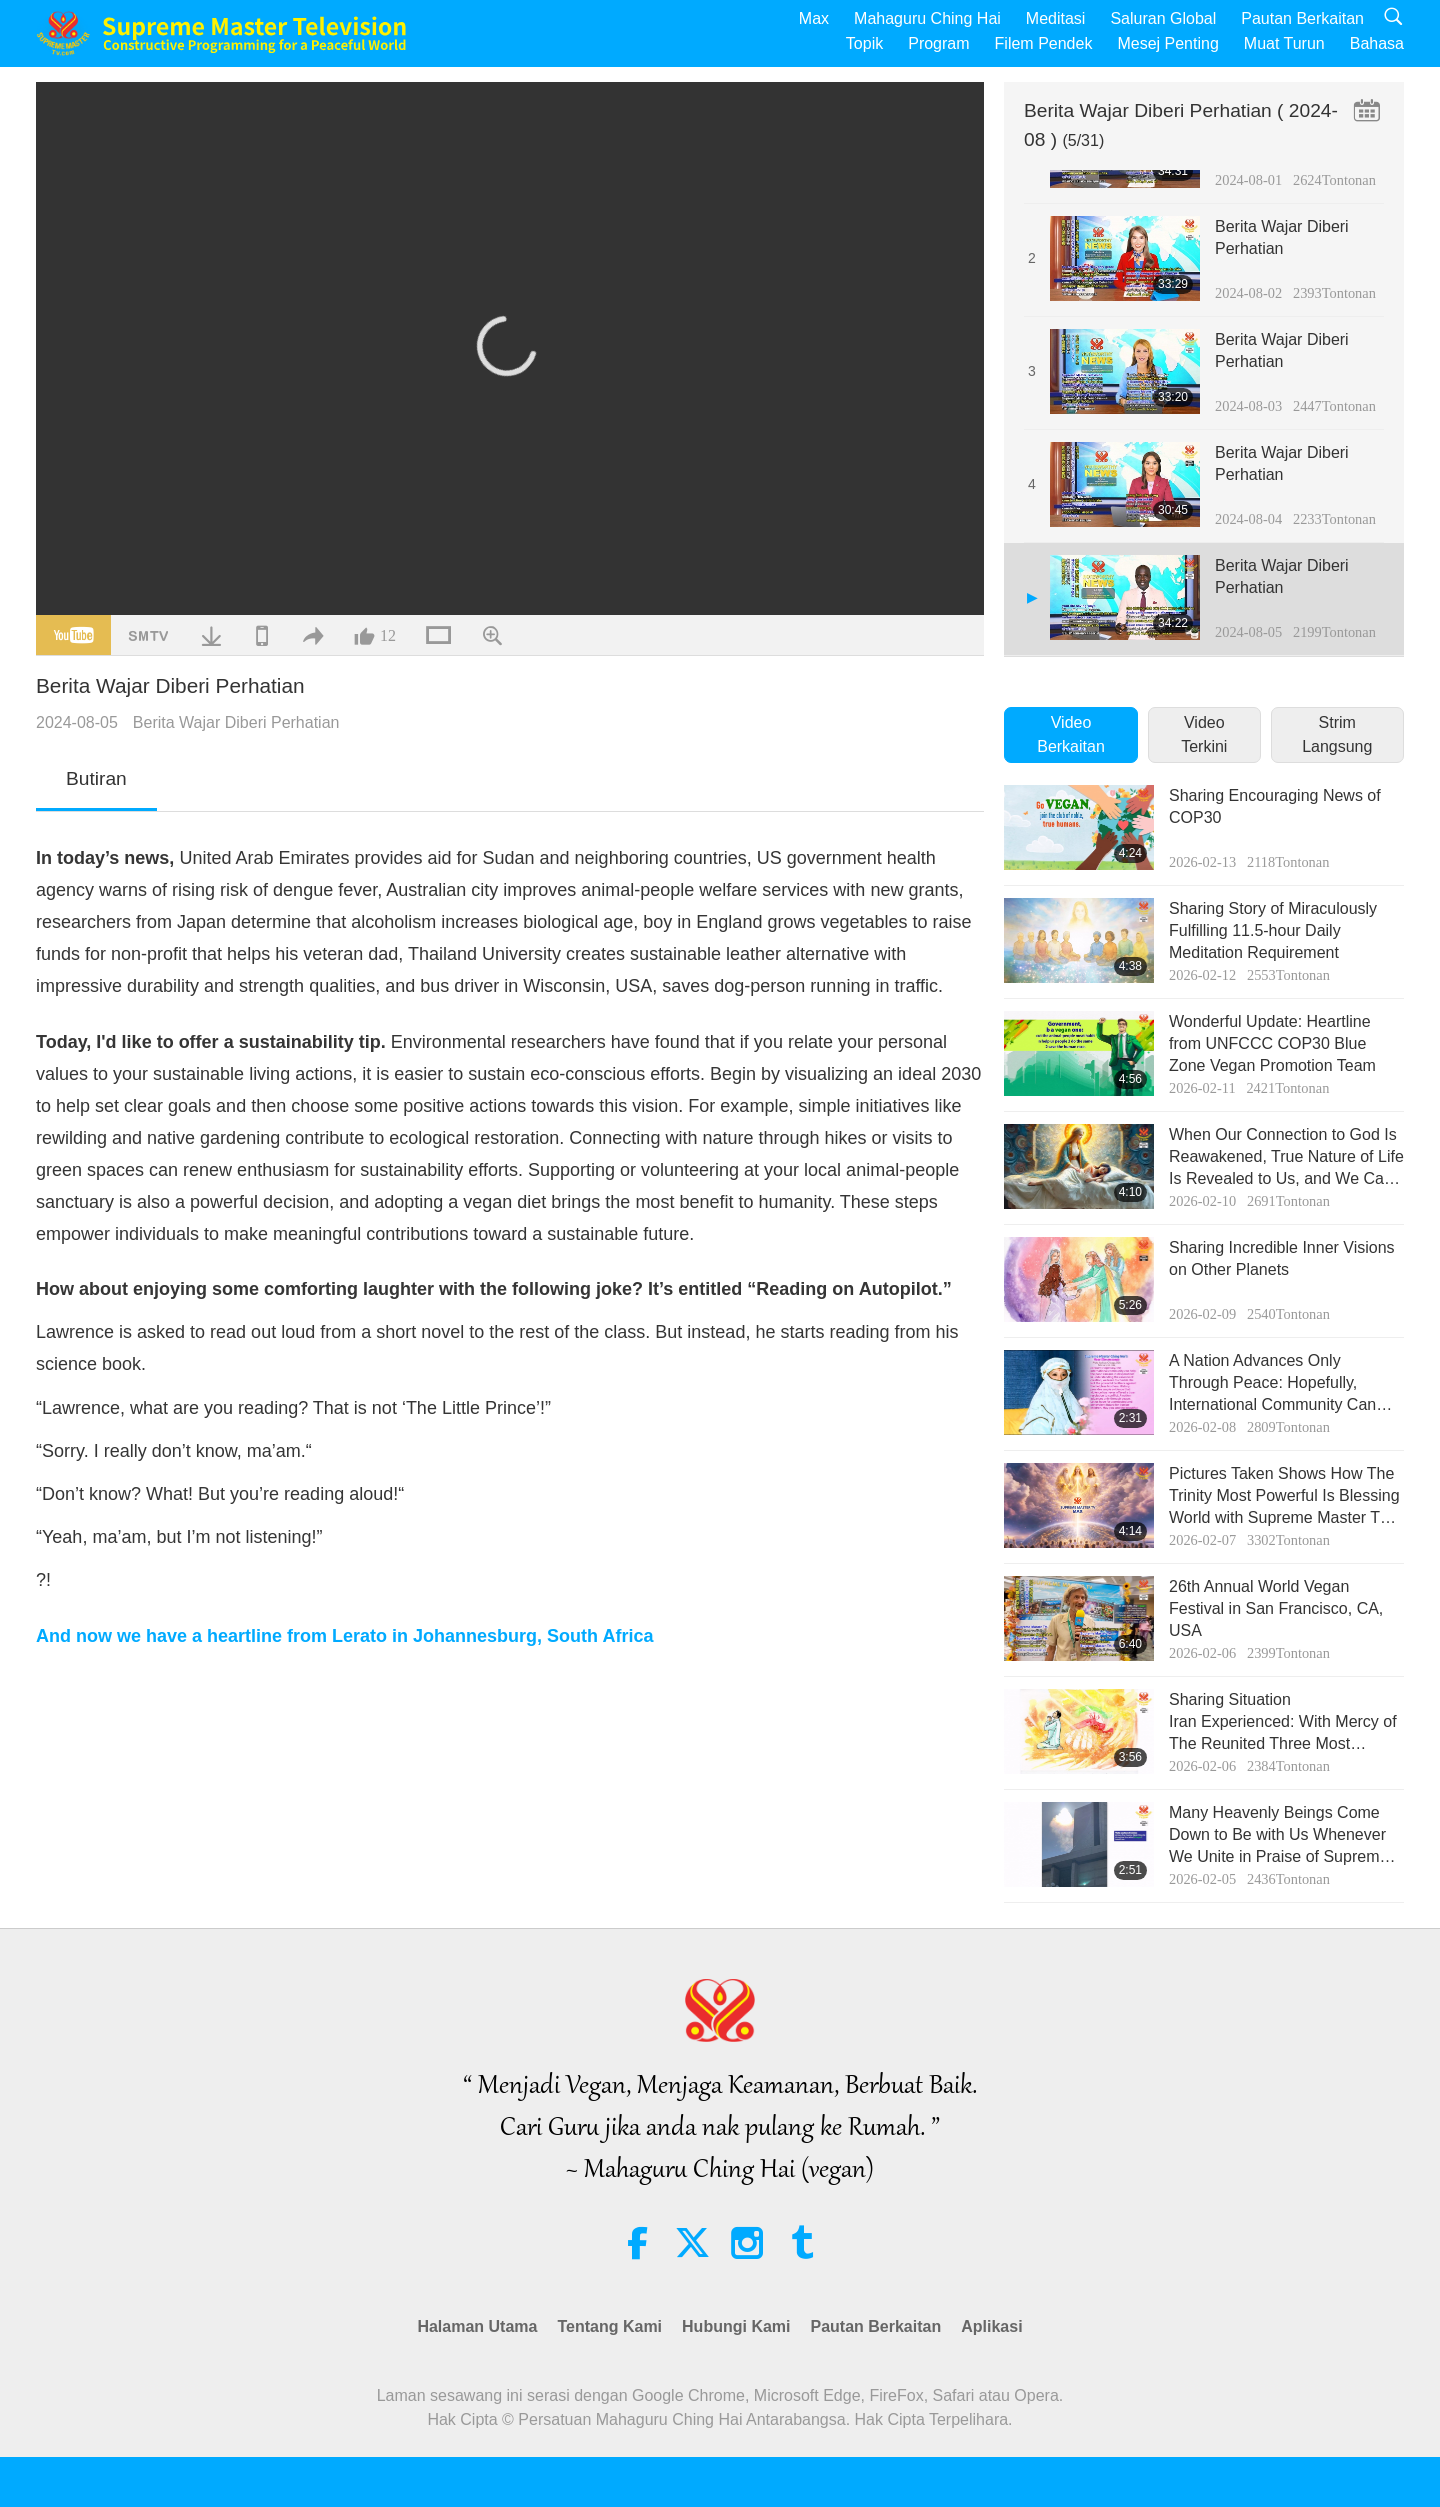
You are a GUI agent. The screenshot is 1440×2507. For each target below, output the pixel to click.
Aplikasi (991, 2326)
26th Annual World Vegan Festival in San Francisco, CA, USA (1276, 1609)
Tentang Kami (609, 2326)
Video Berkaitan (1071, 734)
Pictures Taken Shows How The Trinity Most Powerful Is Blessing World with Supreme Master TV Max (1284, 1497)
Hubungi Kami (736, 2326)
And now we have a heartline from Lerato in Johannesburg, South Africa (344, 1636)
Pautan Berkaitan (1302, 18)
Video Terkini (1204, 734)
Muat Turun (1284, 43)
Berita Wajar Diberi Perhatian (236, 722)
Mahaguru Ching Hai (927, 18)
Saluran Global (1163, 18)
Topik (864, 43)
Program (938, 43)
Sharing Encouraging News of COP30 (1275, 806)
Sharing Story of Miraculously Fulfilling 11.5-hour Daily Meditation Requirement (1273, 931)
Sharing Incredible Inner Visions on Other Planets (1282, 1258)
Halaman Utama (477, 2326)
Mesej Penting (1167, 43)
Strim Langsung (1337, 734)
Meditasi (1056, 18)
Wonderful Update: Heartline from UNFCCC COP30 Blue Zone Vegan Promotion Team (1272, 1044)
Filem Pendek (1044, 43)
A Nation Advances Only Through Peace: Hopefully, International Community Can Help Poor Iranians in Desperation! (1272, 1384)
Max (814, 18)
